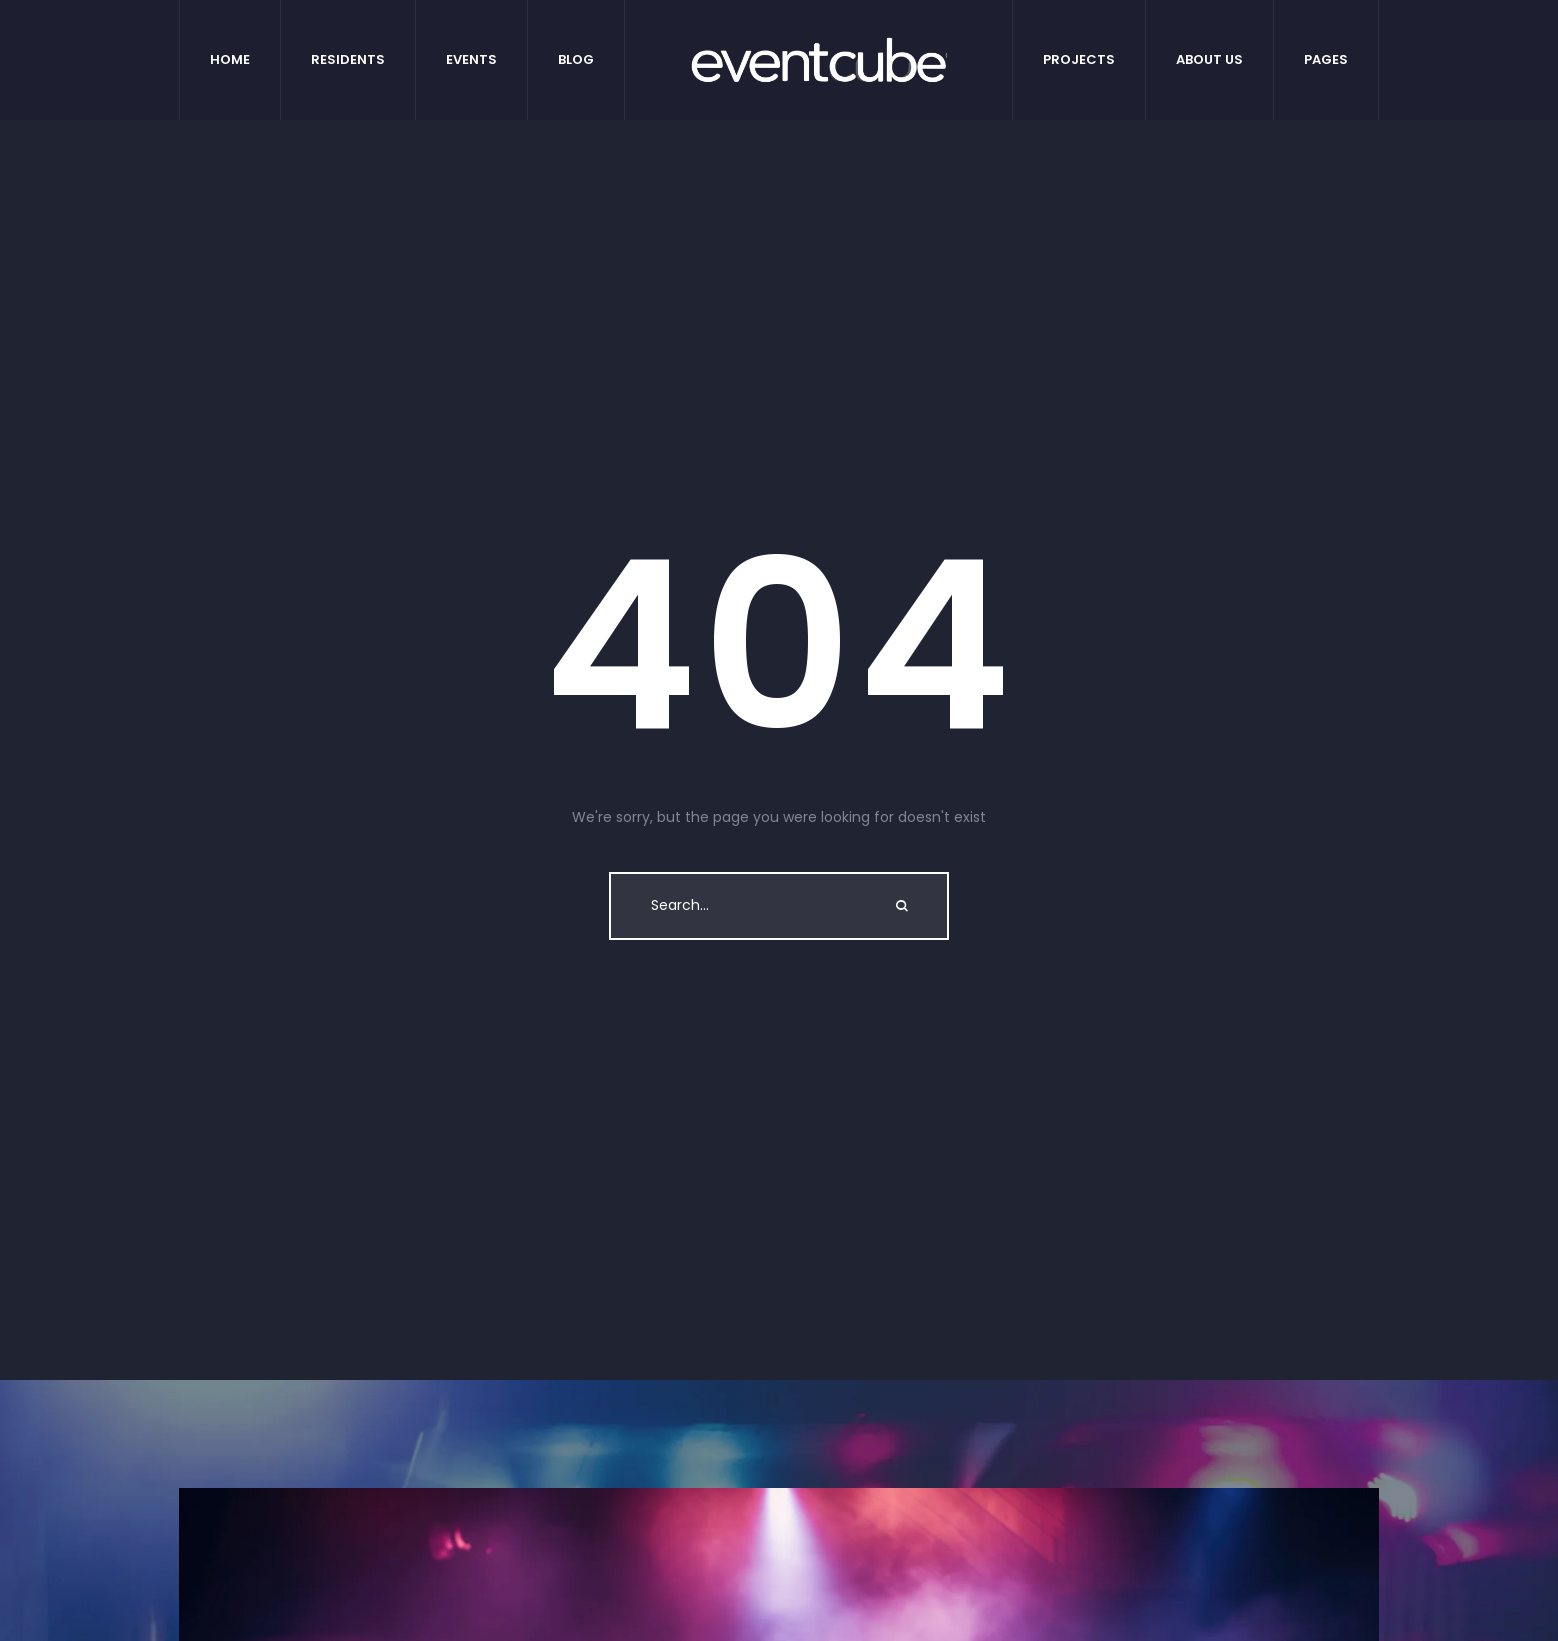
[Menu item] (230, 60)
